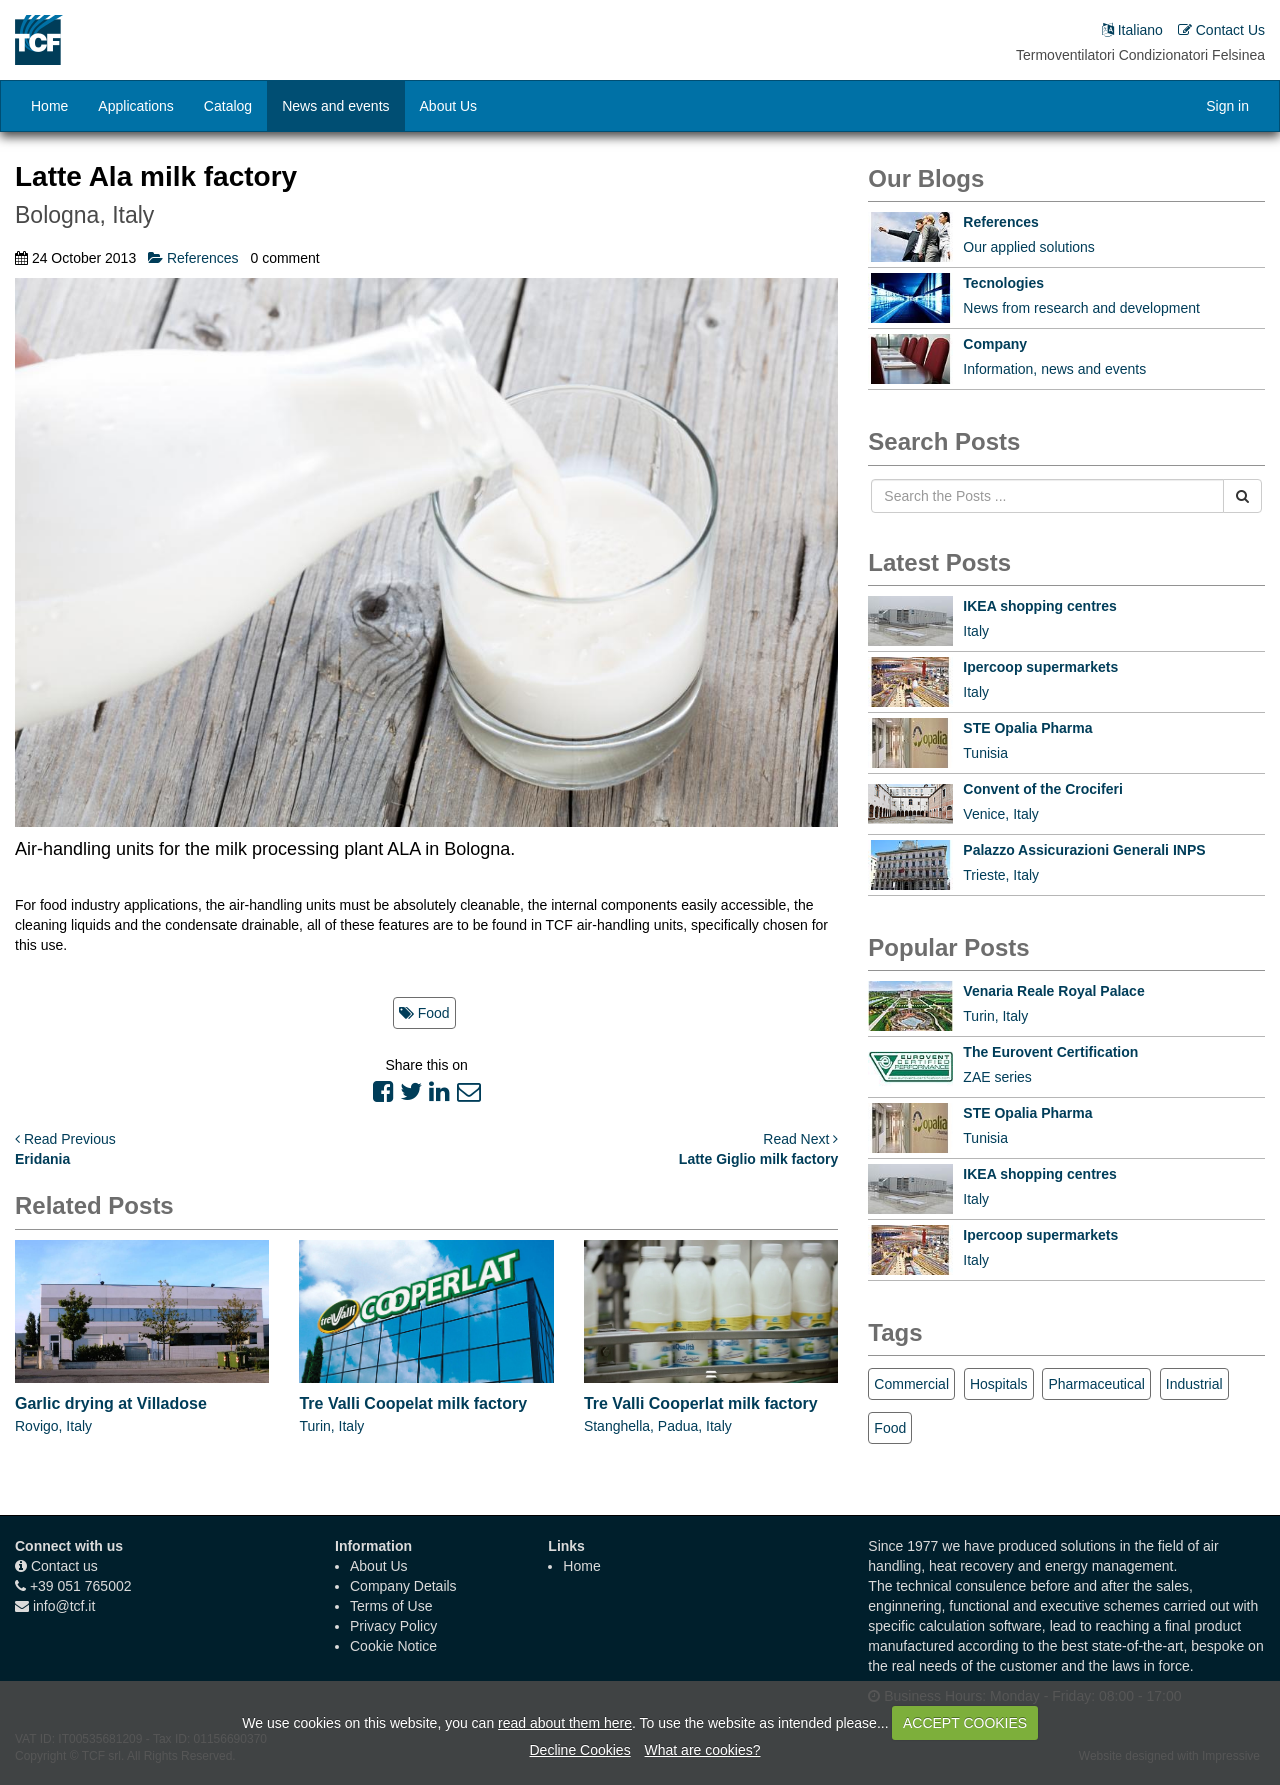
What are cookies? (703, 1750)
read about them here (565, 1723)
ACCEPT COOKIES (965, 1723)
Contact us (64, 1566)
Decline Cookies (579, 1750)
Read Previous (65, 1139)
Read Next (800, 1139)
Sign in (1227, 106)
